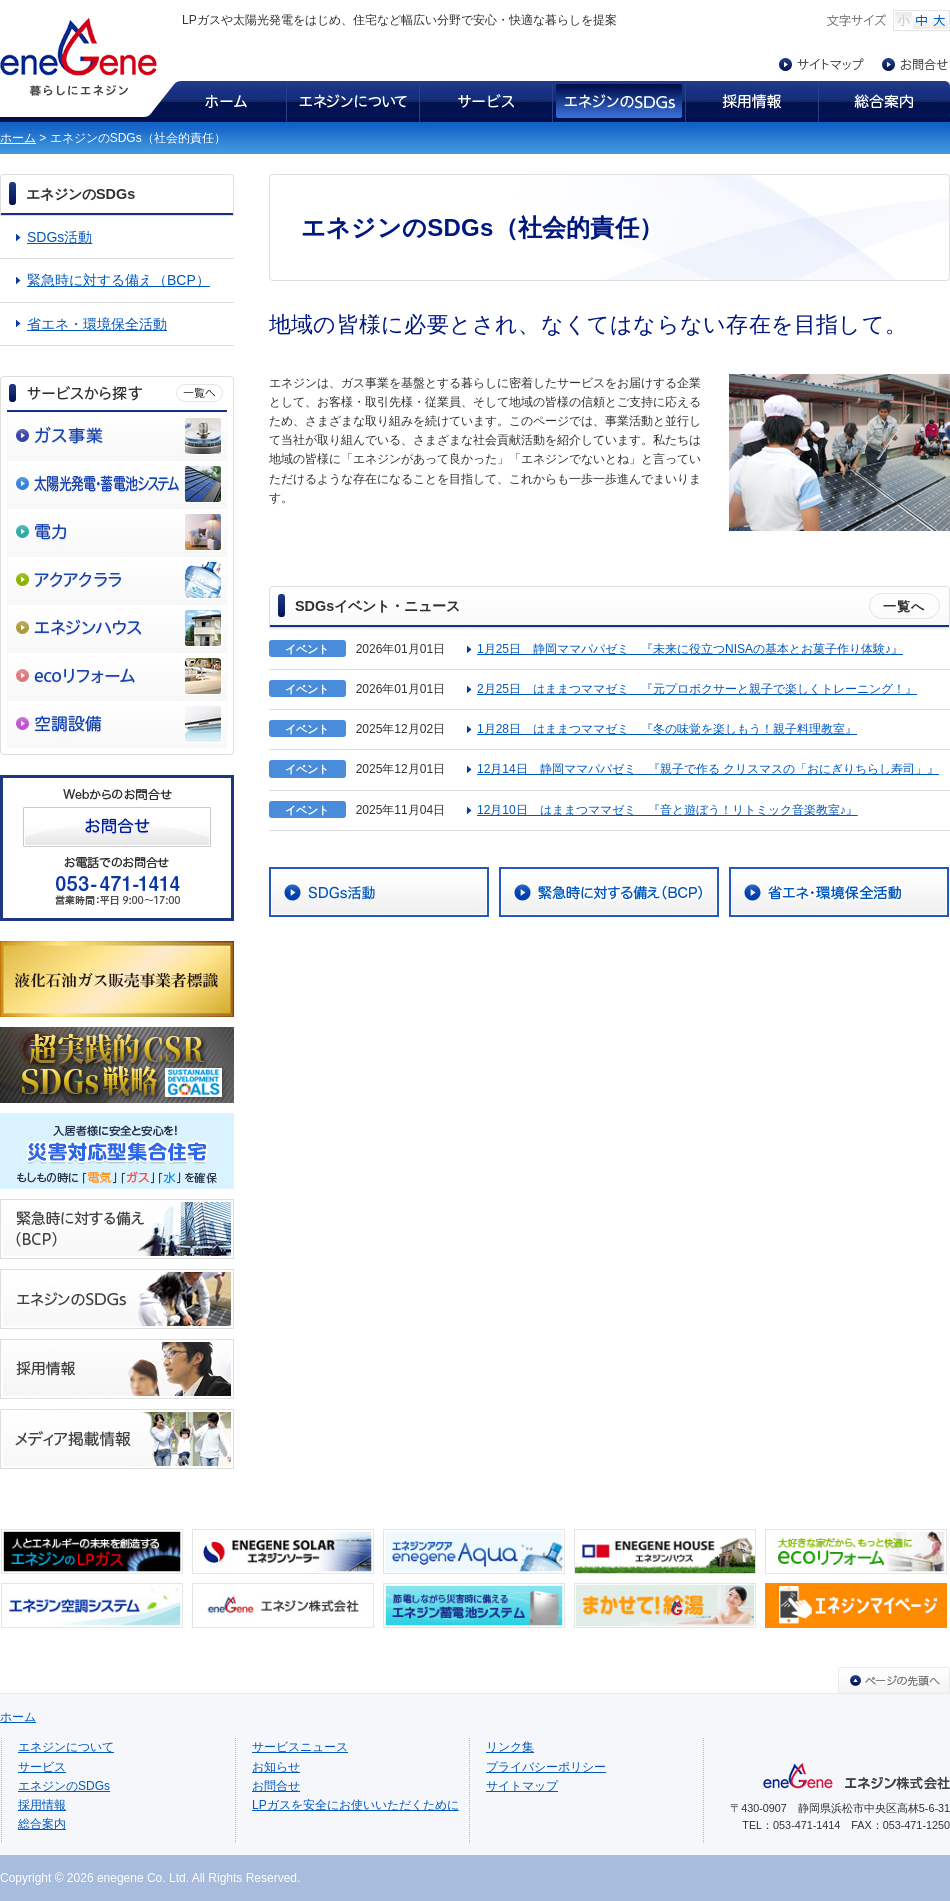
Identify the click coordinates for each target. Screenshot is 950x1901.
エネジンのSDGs (618, 101)
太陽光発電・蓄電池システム (117, 484)
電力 (117, 532)
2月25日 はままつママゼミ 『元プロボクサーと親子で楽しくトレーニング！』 (697, 689)
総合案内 (884, 101)
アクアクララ (117, 580)
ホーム (215, 101)
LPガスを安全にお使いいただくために (355, 1805)
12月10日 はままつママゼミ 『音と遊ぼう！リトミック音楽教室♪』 (667, 810)
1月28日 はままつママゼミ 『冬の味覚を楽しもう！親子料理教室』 (667, 729)
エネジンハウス (117, 628)
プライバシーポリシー (546, 1767)
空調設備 (117, 724)
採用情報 (751, 101)
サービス (485, 101)
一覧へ (904, 606)
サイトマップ (830, 64)
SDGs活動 (59, 237)
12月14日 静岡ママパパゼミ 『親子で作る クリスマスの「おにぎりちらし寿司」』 (708, 769)
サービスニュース (300, 1747)
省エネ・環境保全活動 (97, 324)
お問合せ (916, 64)
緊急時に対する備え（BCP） (118, 280)
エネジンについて (352, 101)
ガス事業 (117, 436)
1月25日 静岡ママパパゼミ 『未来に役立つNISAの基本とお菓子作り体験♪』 (690, 649)
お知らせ (276, 1767)
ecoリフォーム (117, 676)
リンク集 (510, 1747)
